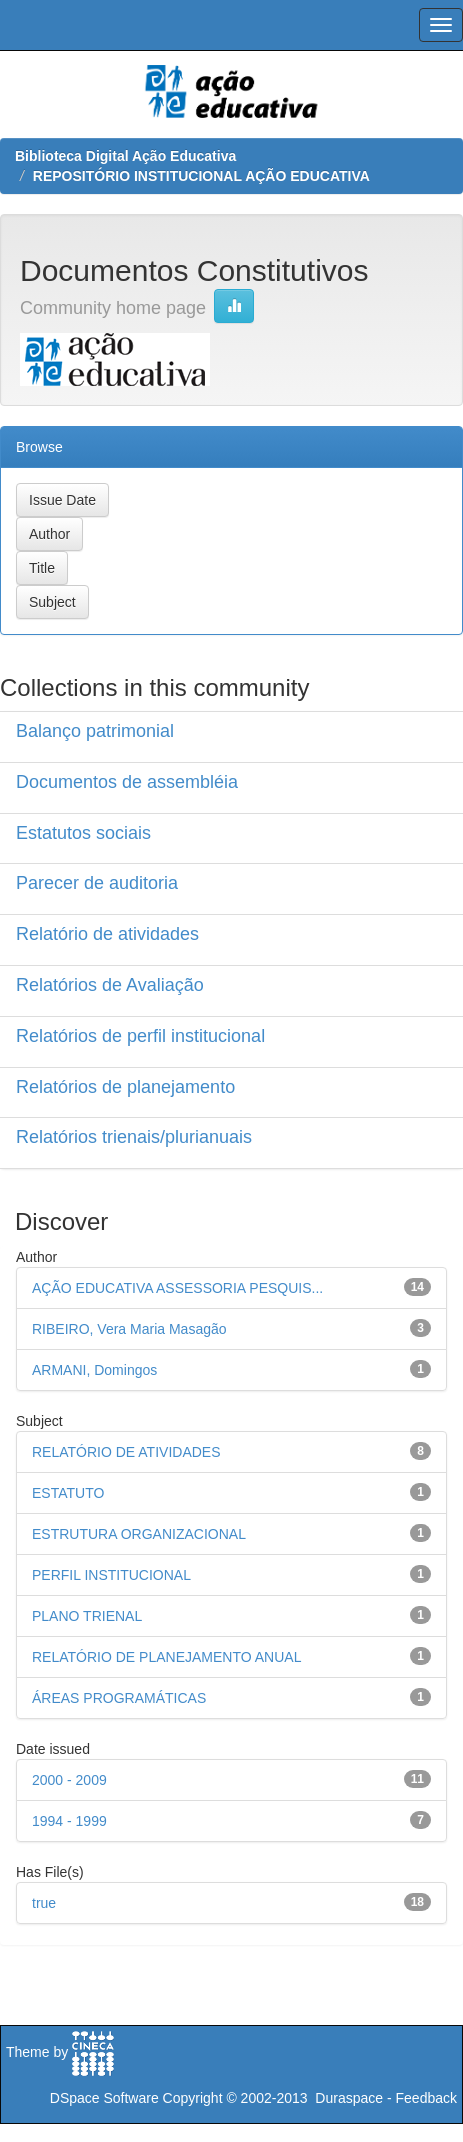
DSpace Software (104, 2098)
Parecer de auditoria (97, 883)
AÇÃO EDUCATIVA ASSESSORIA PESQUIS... (177, 1288)
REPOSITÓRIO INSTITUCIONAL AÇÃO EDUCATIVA (201, 176)
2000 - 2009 (69, 1780)
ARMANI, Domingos (94, 1370)
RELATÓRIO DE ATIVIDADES (126, 1452)
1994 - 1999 (69, 1821)
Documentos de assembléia (127, 782)
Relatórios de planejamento (125, 1087)
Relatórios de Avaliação (110, 985)
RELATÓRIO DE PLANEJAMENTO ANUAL (166, 1657)
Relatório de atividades (107, 934)
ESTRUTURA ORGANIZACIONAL (139, 1534)
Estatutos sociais (83, 833)
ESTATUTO (68, 1493)
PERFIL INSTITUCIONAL (111, 1575)
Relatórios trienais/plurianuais (134, 1137)
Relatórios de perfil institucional (140, 1036)
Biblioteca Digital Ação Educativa (125, 156)
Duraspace (349, 2098)
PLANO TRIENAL (87, 1616)
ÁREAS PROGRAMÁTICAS (119, 1698)
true (44, 1903)
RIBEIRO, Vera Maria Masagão (129, 1329)
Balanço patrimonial (95, 731)
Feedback (426, 2098)
